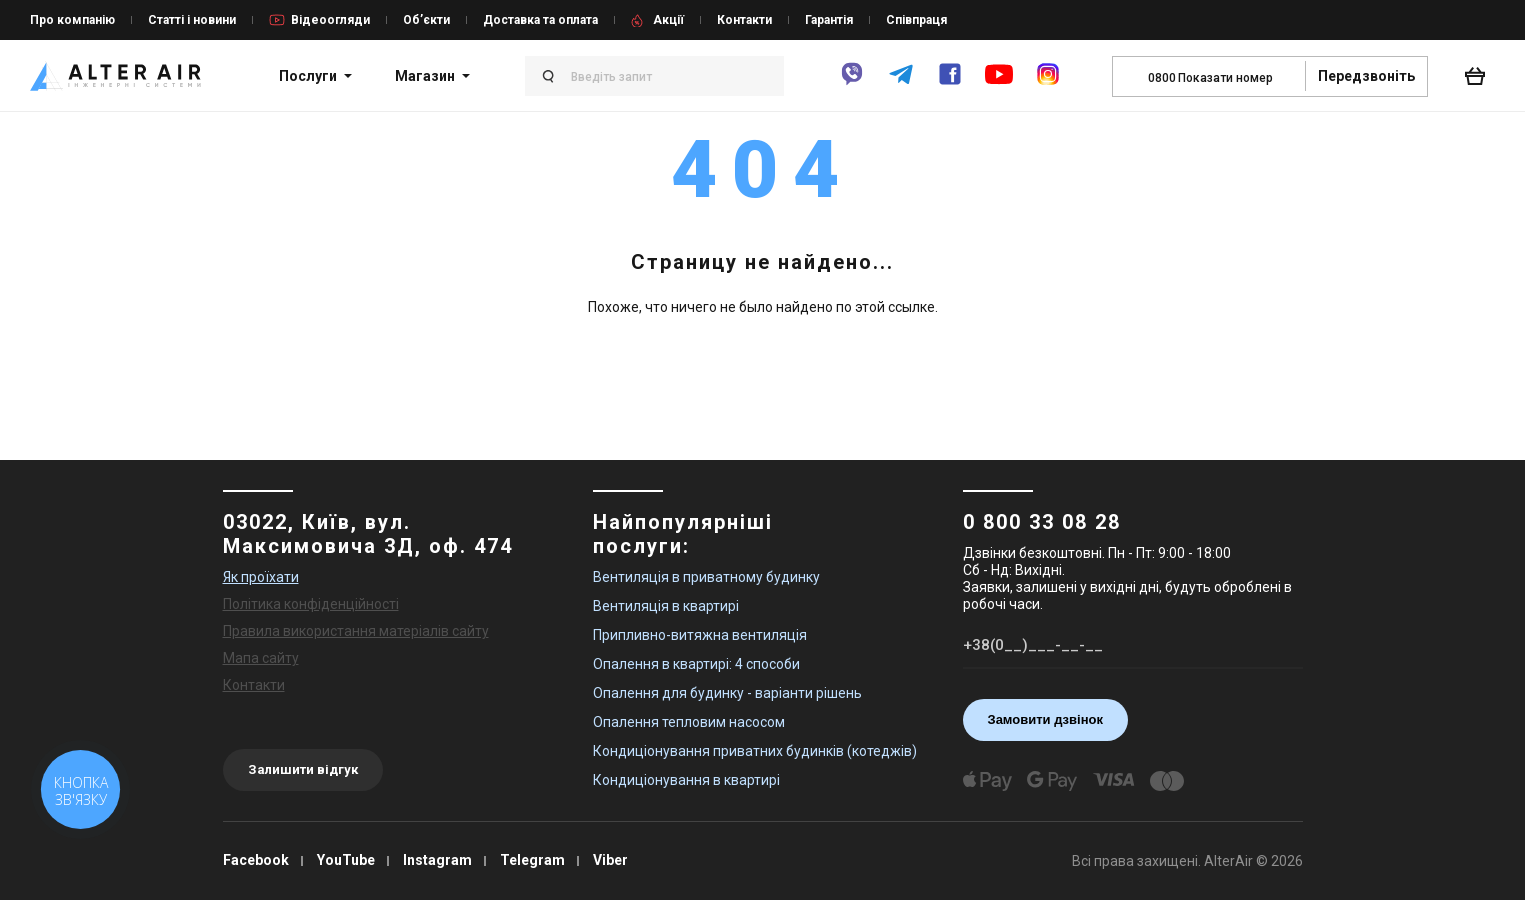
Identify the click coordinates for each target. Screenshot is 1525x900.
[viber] (852, 83)
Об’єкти (426, 20)
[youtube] (999, 84)
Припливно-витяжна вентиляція (700, 635)
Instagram (437, 860)
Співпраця (916, 20)
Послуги (308, 76)
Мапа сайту (261, 658)
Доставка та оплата (540, 20)
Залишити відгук (303, 769)
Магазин (425, 76)
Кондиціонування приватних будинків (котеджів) (755, 751)
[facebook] (950, 83)
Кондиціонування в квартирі (686, 780)
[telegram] (901, 83)
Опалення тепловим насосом (689, 722)
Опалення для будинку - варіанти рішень (727, 693)
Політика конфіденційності (311, 604)
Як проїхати (261, 577)
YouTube (346, 860)
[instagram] (1048, 83)
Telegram (532, 860)
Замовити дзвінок (1046, 719)
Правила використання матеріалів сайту (356, 631)
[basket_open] (1480, 76)
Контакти (744, 20)
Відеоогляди (330, 20)
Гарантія (829, 20)
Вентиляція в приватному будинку (706, 577)
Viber (610, 860)
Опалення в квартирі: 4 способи (696, 664)
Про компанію (72, 20)
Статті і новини (192, 20)
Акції (668, 20)
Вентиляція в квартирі (666, 606)
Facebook (256, 860)
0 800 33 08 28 (1042, 522)
